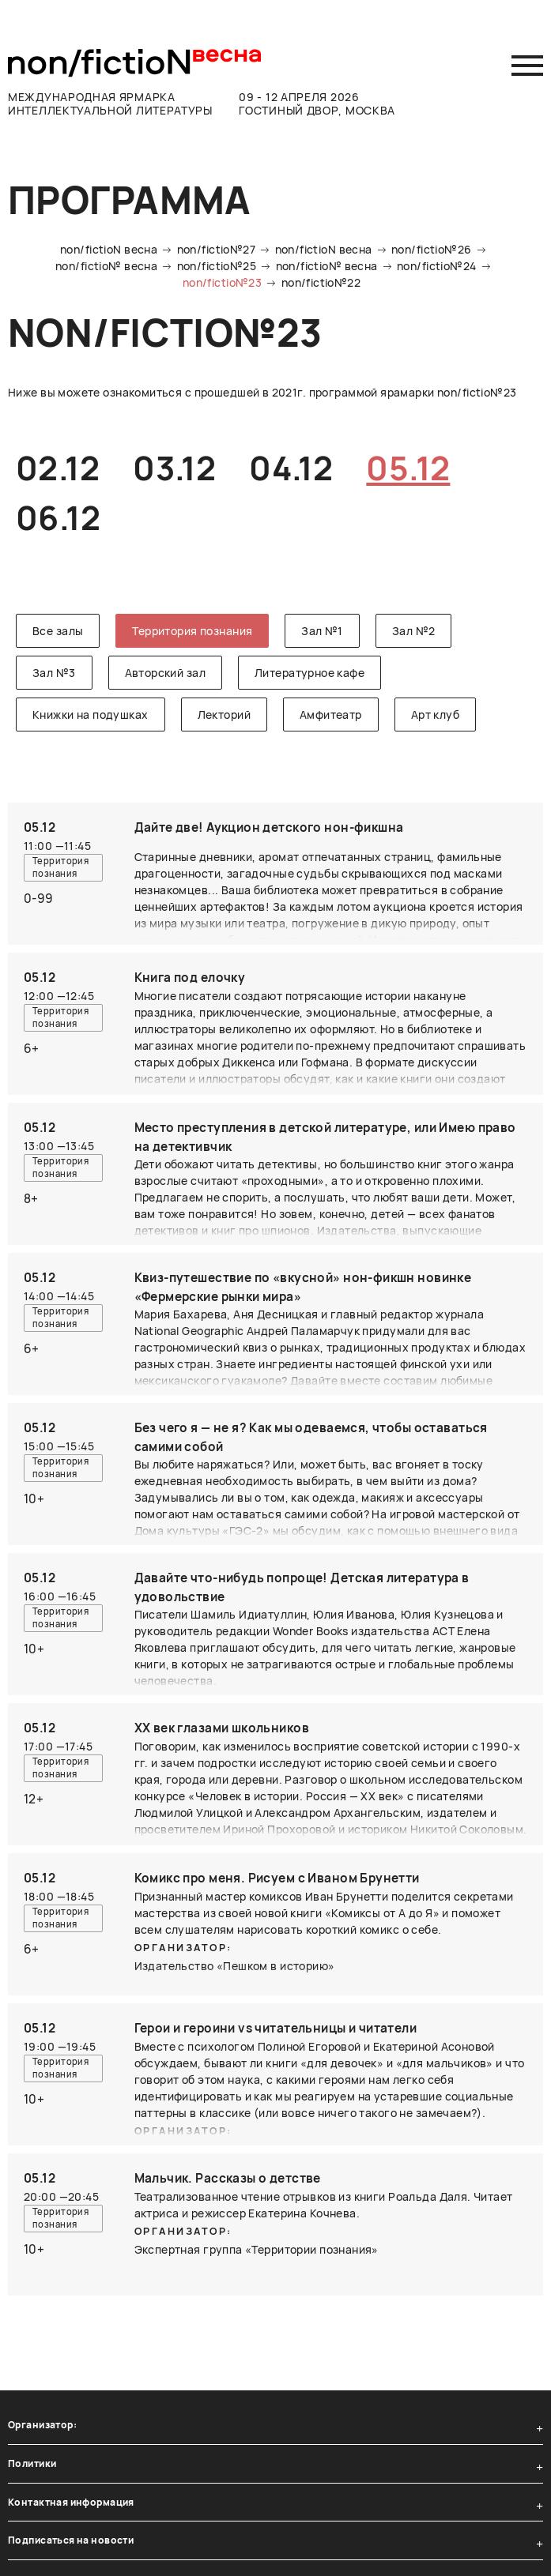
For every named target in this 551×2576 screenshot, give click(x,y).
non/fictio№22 (320, 282)
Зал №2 (414, 630)
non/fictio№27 (216, 249)
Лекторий (224, 714)
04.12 (291, 468)
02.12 (58, 468)
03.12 (174, 468)
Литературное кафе (309, 672)
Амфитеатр (331, 714)
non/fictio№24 (436, 265)
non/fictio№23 (222, 282)
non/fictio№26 (431, 249)
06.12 (58, 517)
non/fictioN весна (108, 249)
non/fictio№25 (216, 265)
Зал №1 (322, 630)
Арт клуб (435, 714)
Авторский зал (165, 672)
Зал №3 (54, 672)
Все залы (57, 630)
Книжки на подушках (90, 714)
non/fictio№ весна (106, 265)
